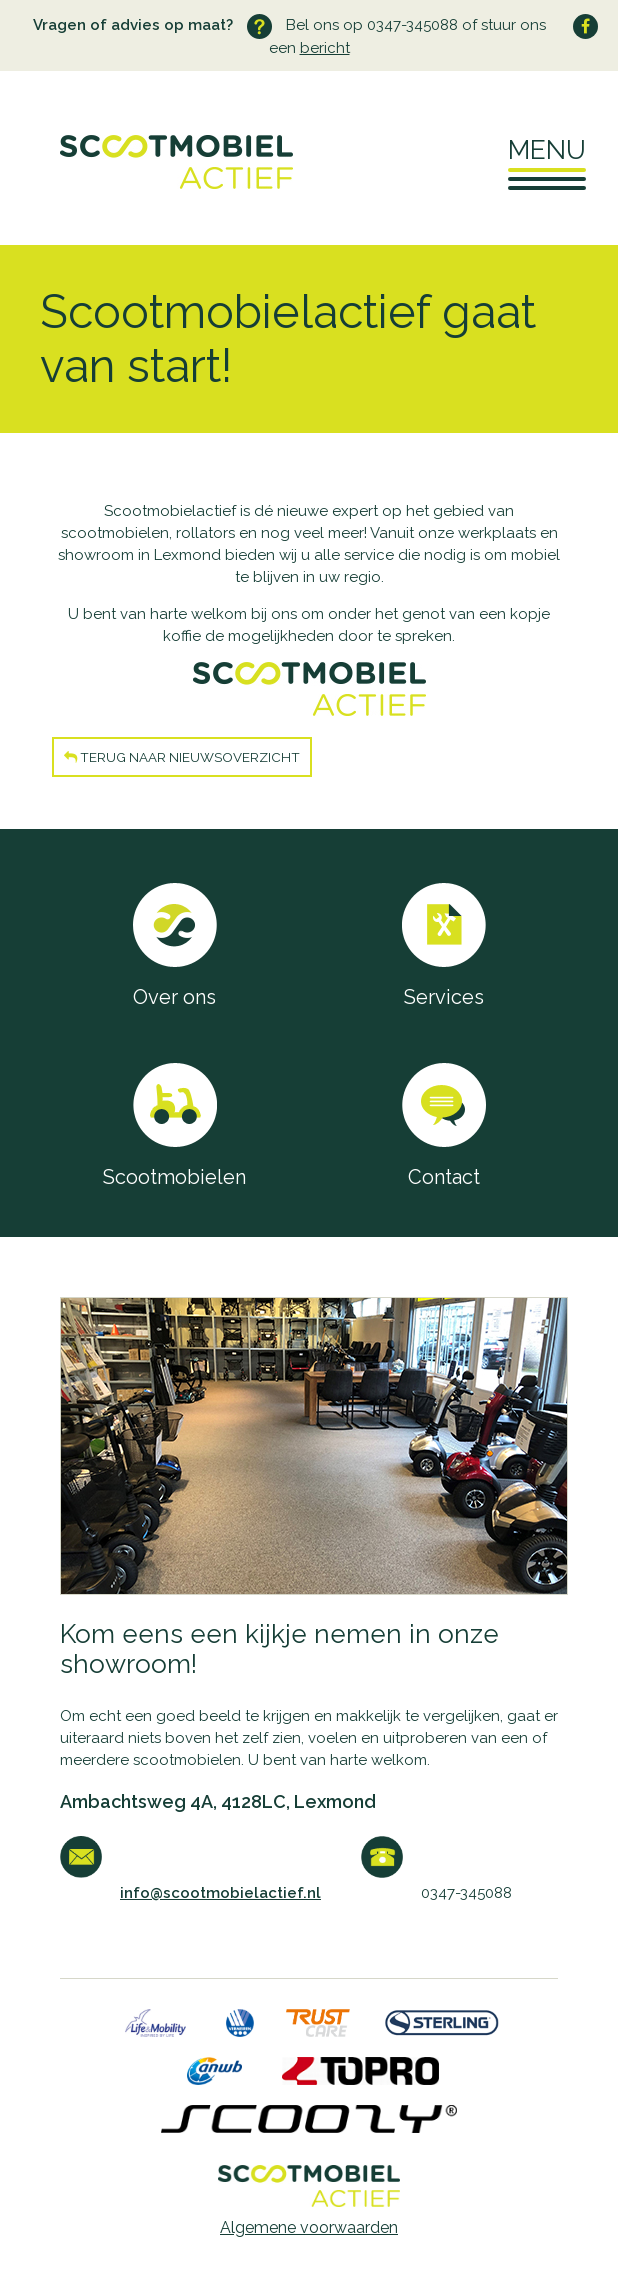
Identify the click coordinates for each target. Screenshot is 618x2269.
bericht (325, 48)
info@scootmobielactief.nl (220, 1893)
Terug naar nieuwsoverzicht (182, 757)
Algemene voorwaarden (309, 2227)
